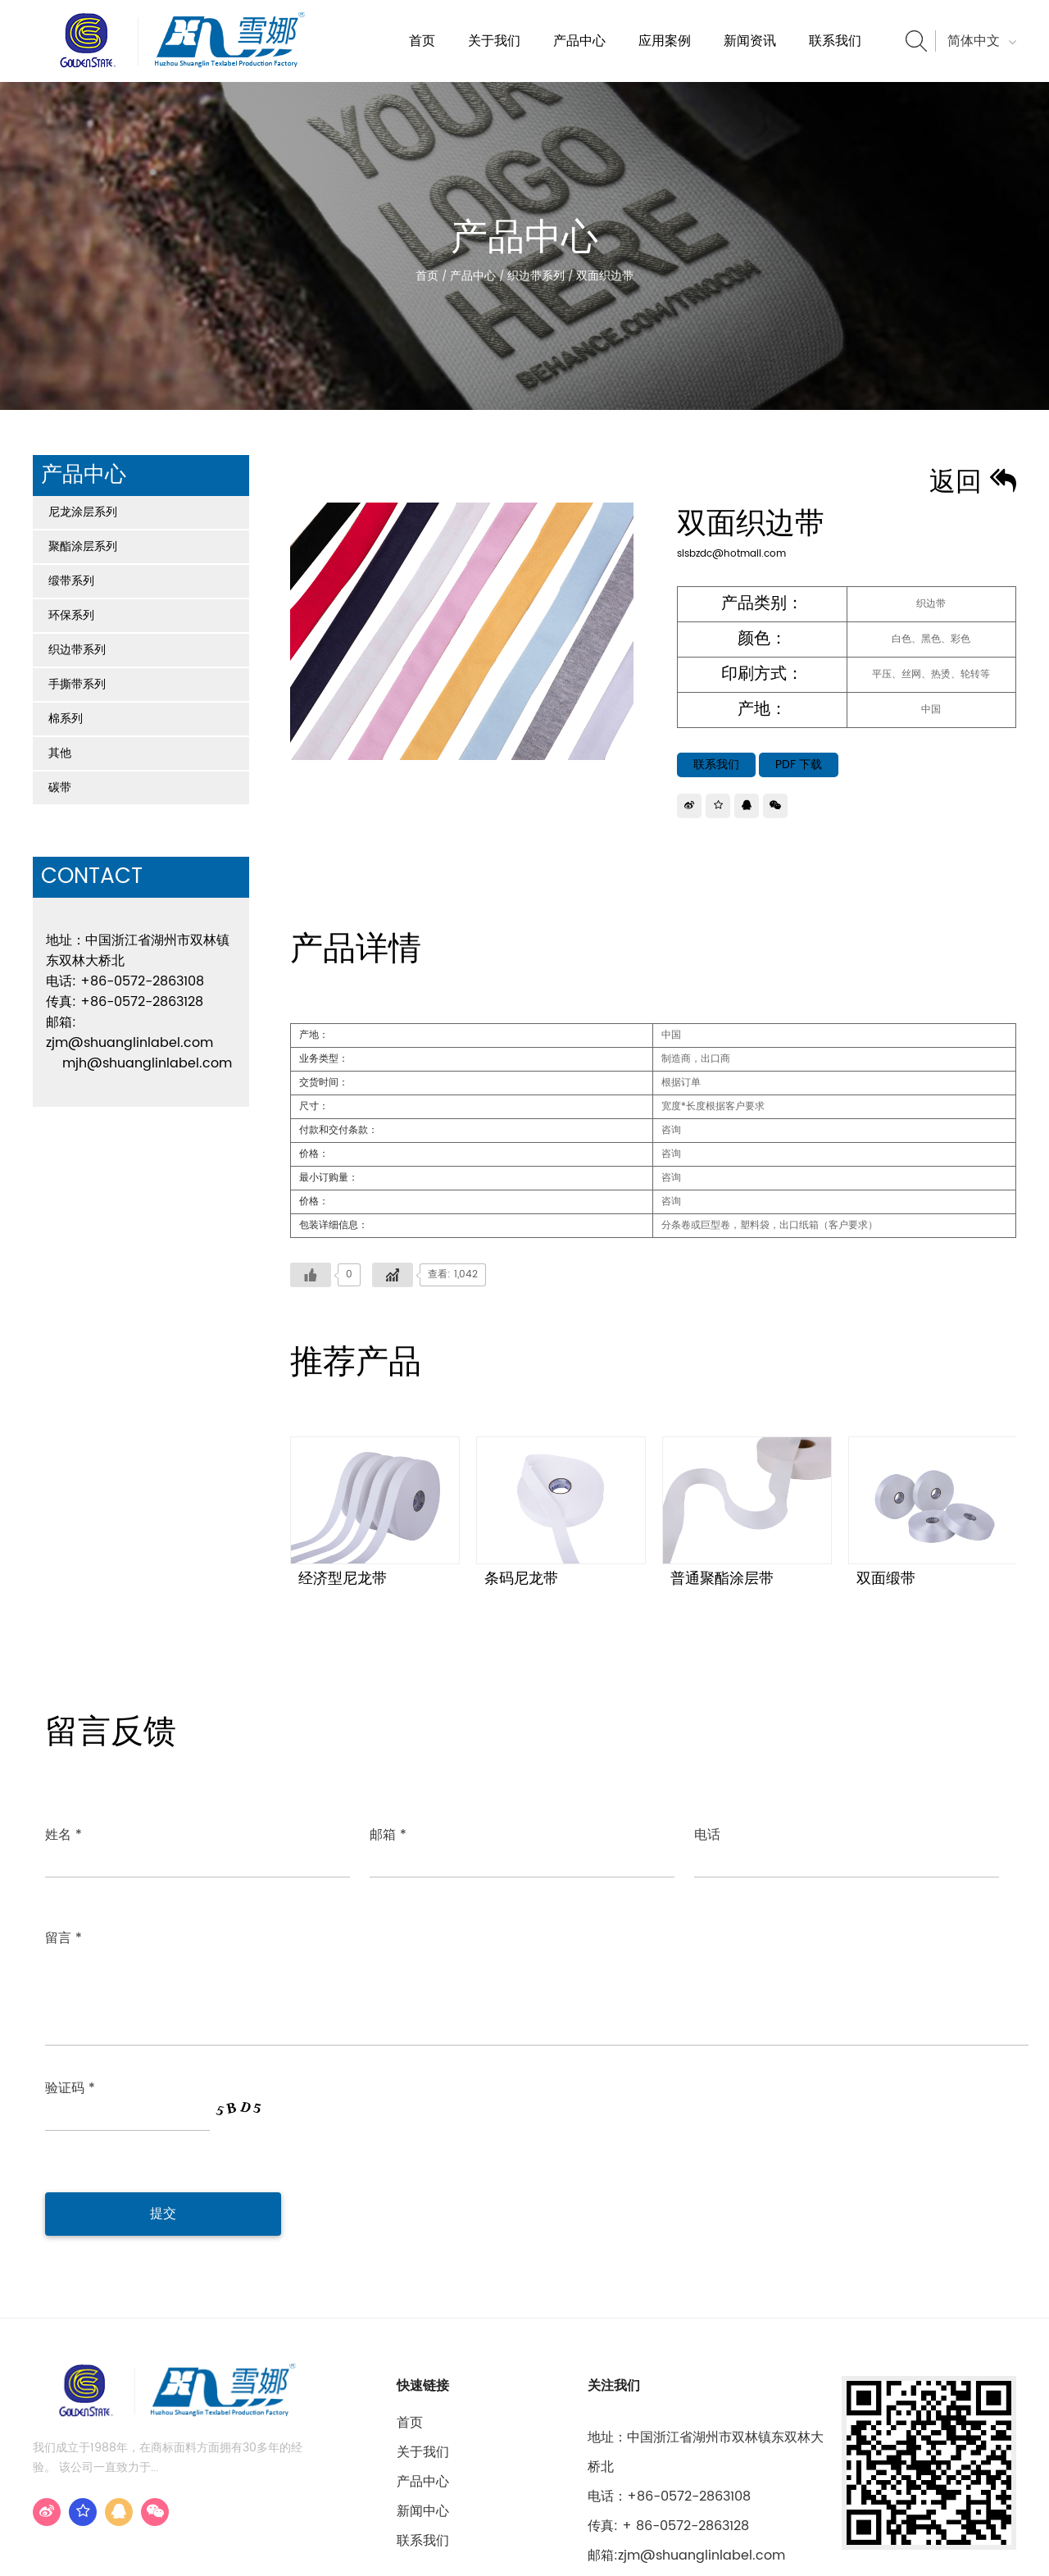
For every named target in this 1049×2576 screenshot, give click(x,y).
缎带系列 (71, 580)
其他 (59, 753)
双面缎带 (885, 1579)
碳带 (59, 787)
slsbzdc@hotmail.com (731, 554)
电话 (707, 1835)
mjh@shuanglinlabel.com (147, 1063)
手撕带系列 (77, 684)
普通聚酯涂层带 (722, 1579)
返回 (972, 483)
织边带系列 (536, 275)
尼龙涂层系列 (82, 512)
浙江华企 (993, 2549)
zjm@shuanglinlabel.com (129, 1043)
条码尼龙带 (521, 1579)
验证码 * (70, 1983)
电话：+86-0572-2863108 (669, 2378)
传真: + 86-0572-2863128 (668, 2408)
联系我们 (835, 41)
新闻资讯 (750, 41)
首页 (422, 41)
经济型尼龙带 (342, 1579)
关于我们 (494, 41)
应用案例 (664, 41)
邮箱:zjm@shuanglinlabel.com (686, 2437)
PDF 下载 (798, 764)
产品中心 (579, 41)
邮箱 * (388, 1835)
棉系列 (65, 718)
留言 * (63, 1917)
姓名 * (63, 1835)
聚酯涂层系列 (82, 546)
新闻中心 (423, 2393)
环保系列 (71, 615)
